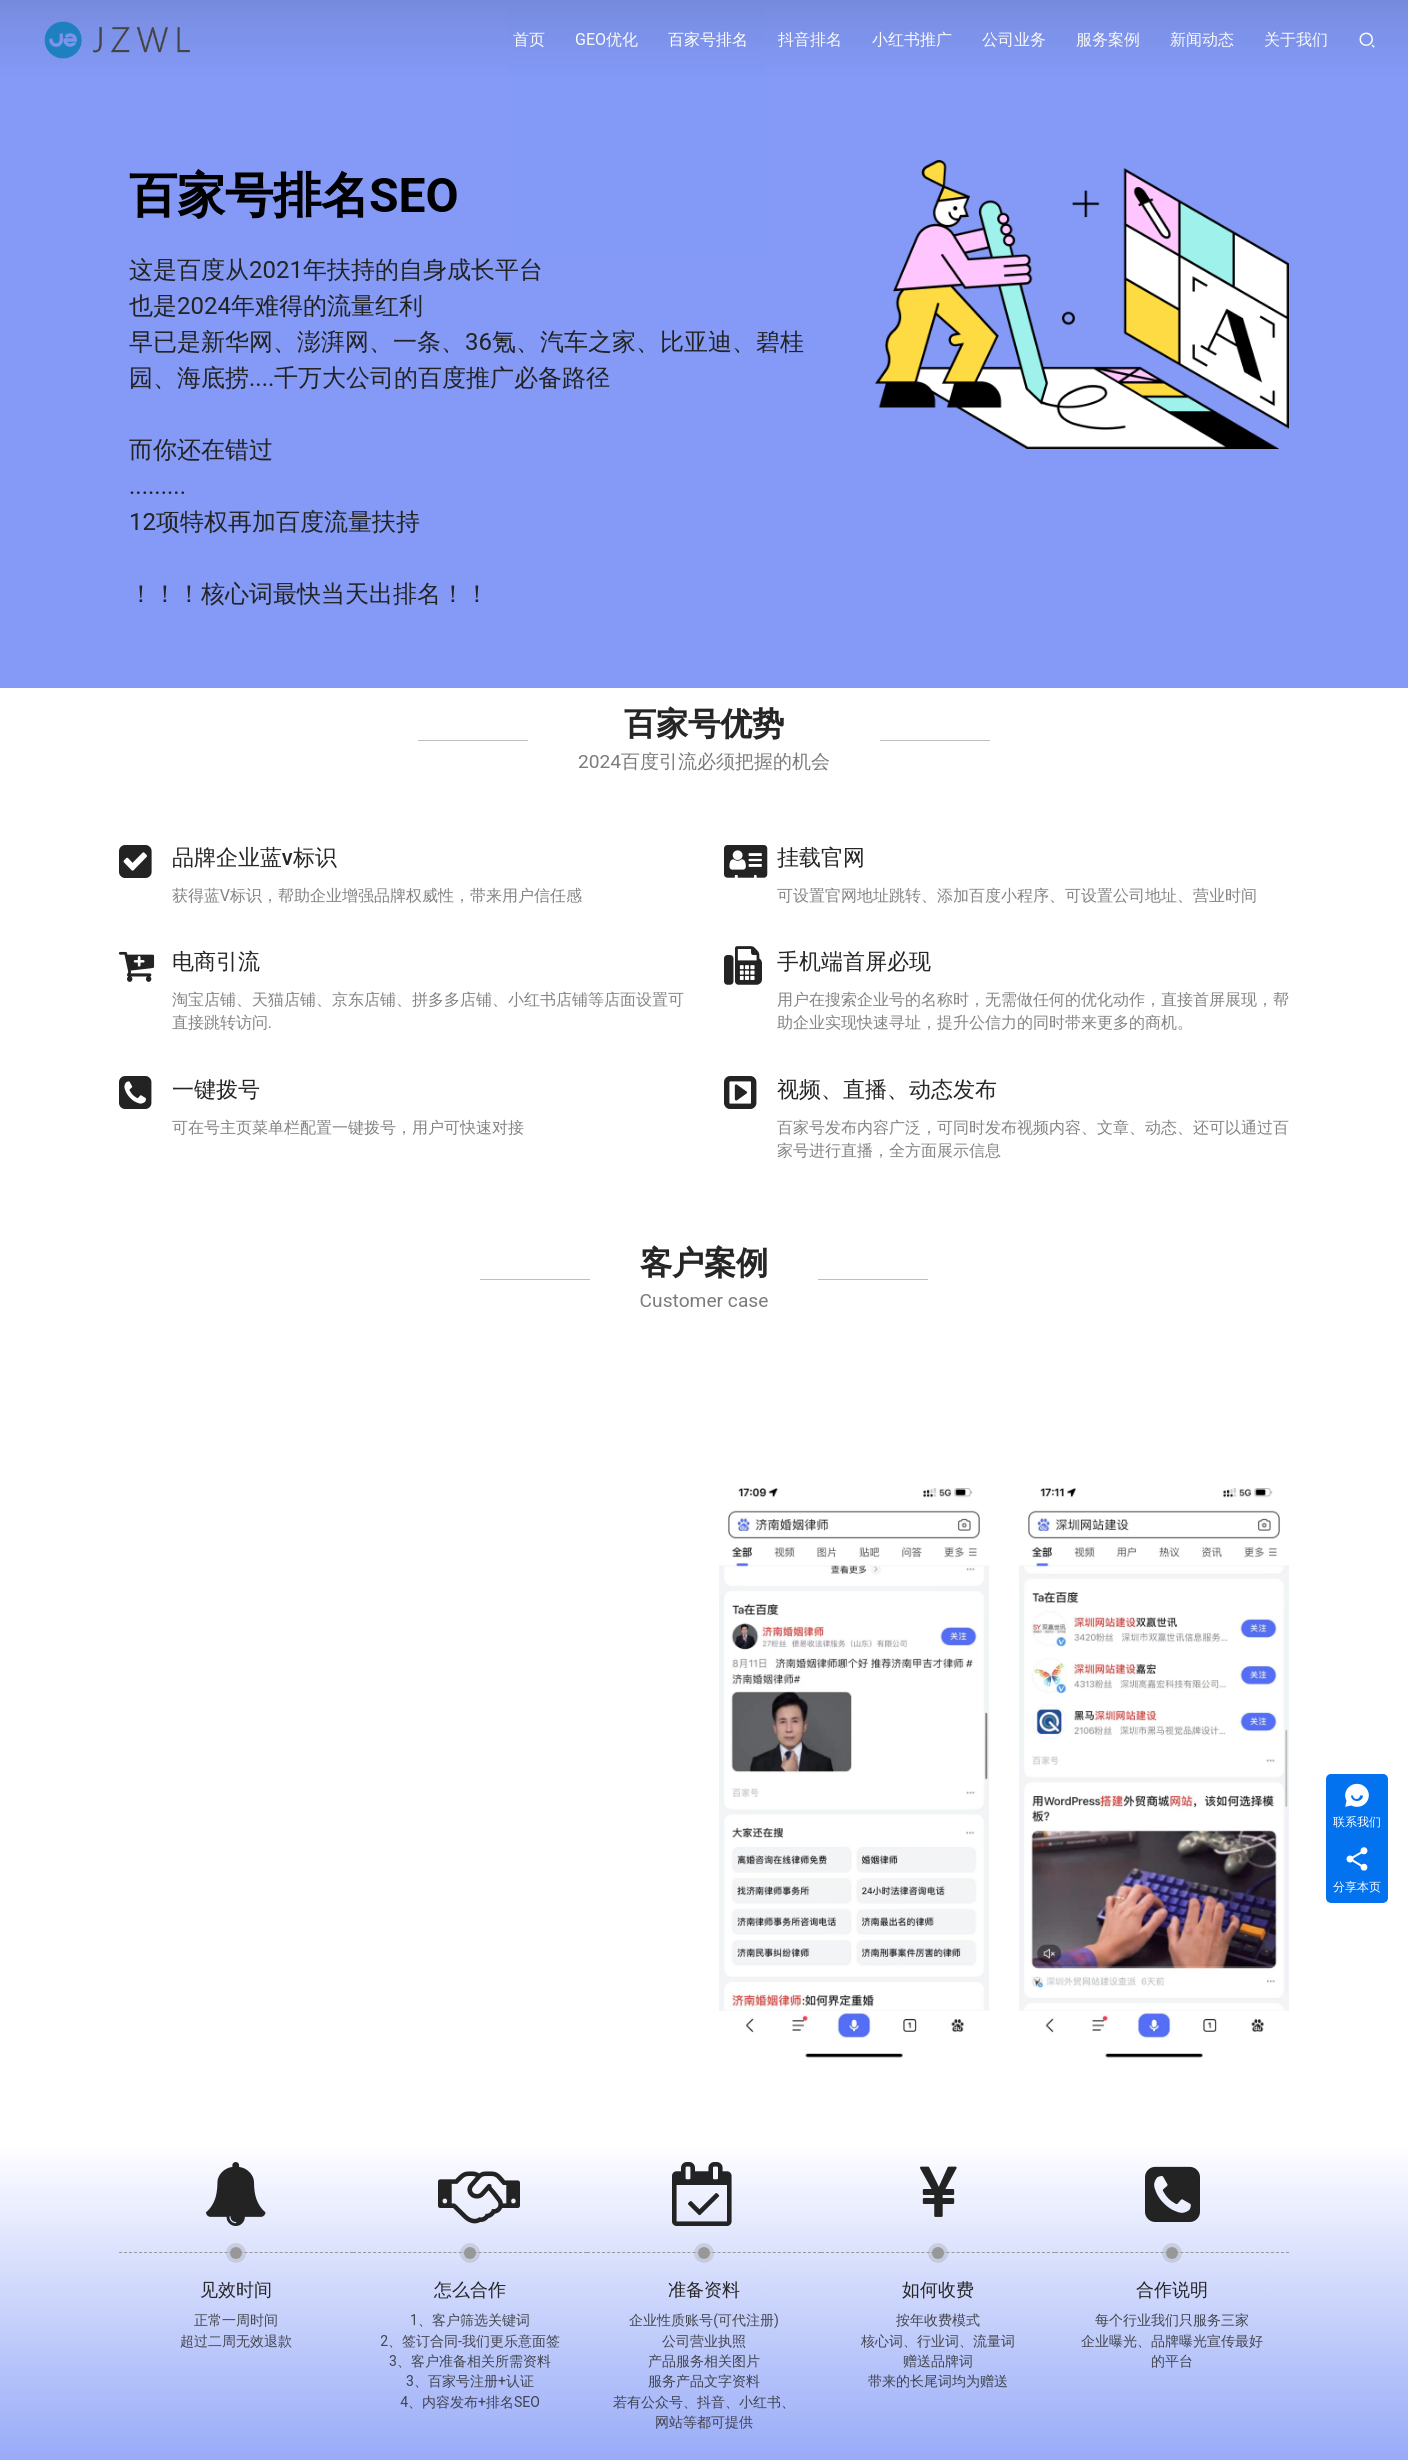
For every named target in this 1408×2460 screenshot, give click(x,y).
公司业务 (1014, 39)
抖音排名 (810, 39)
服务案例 (1108, 39)
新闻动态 (1202, 39)
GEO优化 (606, 39)
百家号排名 (708, 39)
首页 (529, 39)
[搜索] (1367, 39)
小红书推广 (912, 39)
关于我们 (1296, 39)
